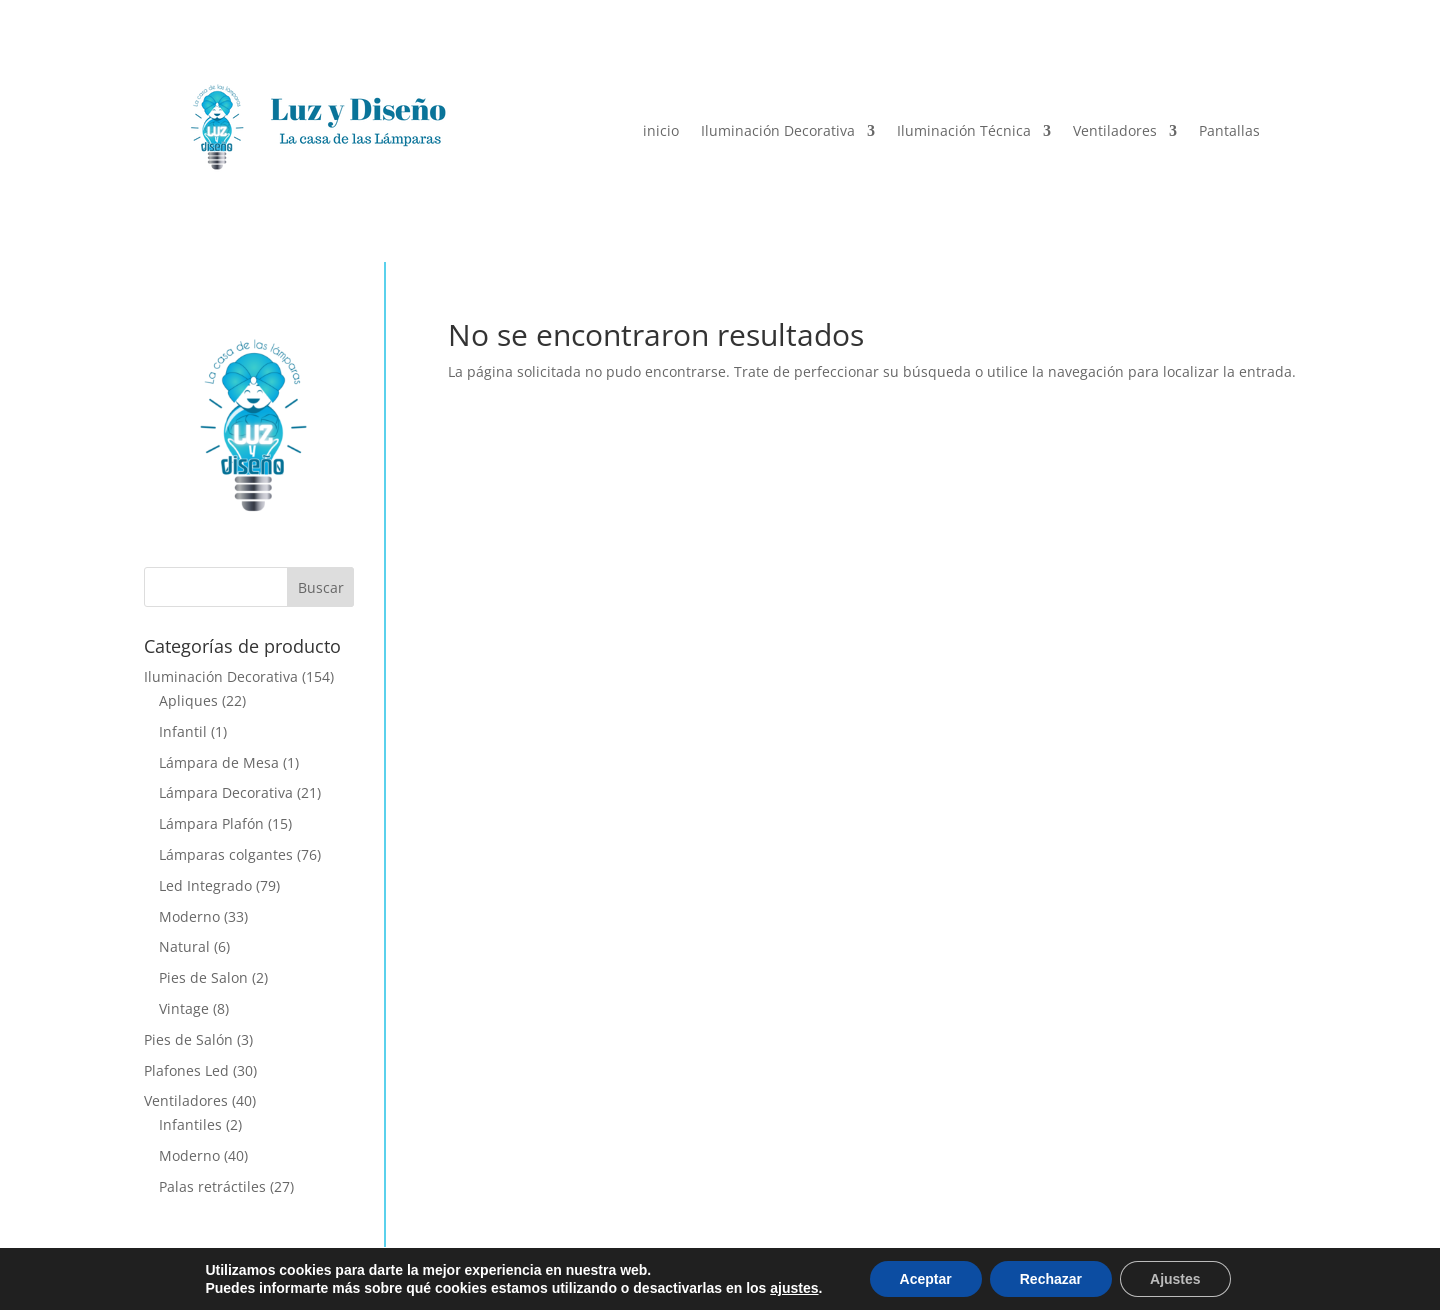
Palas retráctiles (212, 1186)
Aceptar (926, 1279)
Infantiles (190, 1124)
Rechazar (1051, 1279)
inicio (661, 130)
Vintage (184, 1008)
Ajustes (1175, 1279)
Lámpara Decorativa (226, 792)
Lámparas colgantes (226, 854)
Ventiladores (1115, 130)
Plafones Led (186, 1070)
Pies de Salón (188, 1039)
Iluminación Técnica (964, 130)
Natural (184, 946)
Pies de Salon (203, 977)
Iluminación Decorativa (778, 130)
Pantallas (1229, 130)
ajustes (794, 1288)
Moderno (189, 916)
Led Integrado (205, 885)
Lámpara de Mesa (219, 762)
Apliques (188, 700)
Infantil (183, 731)
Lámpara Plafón (211, 823)
